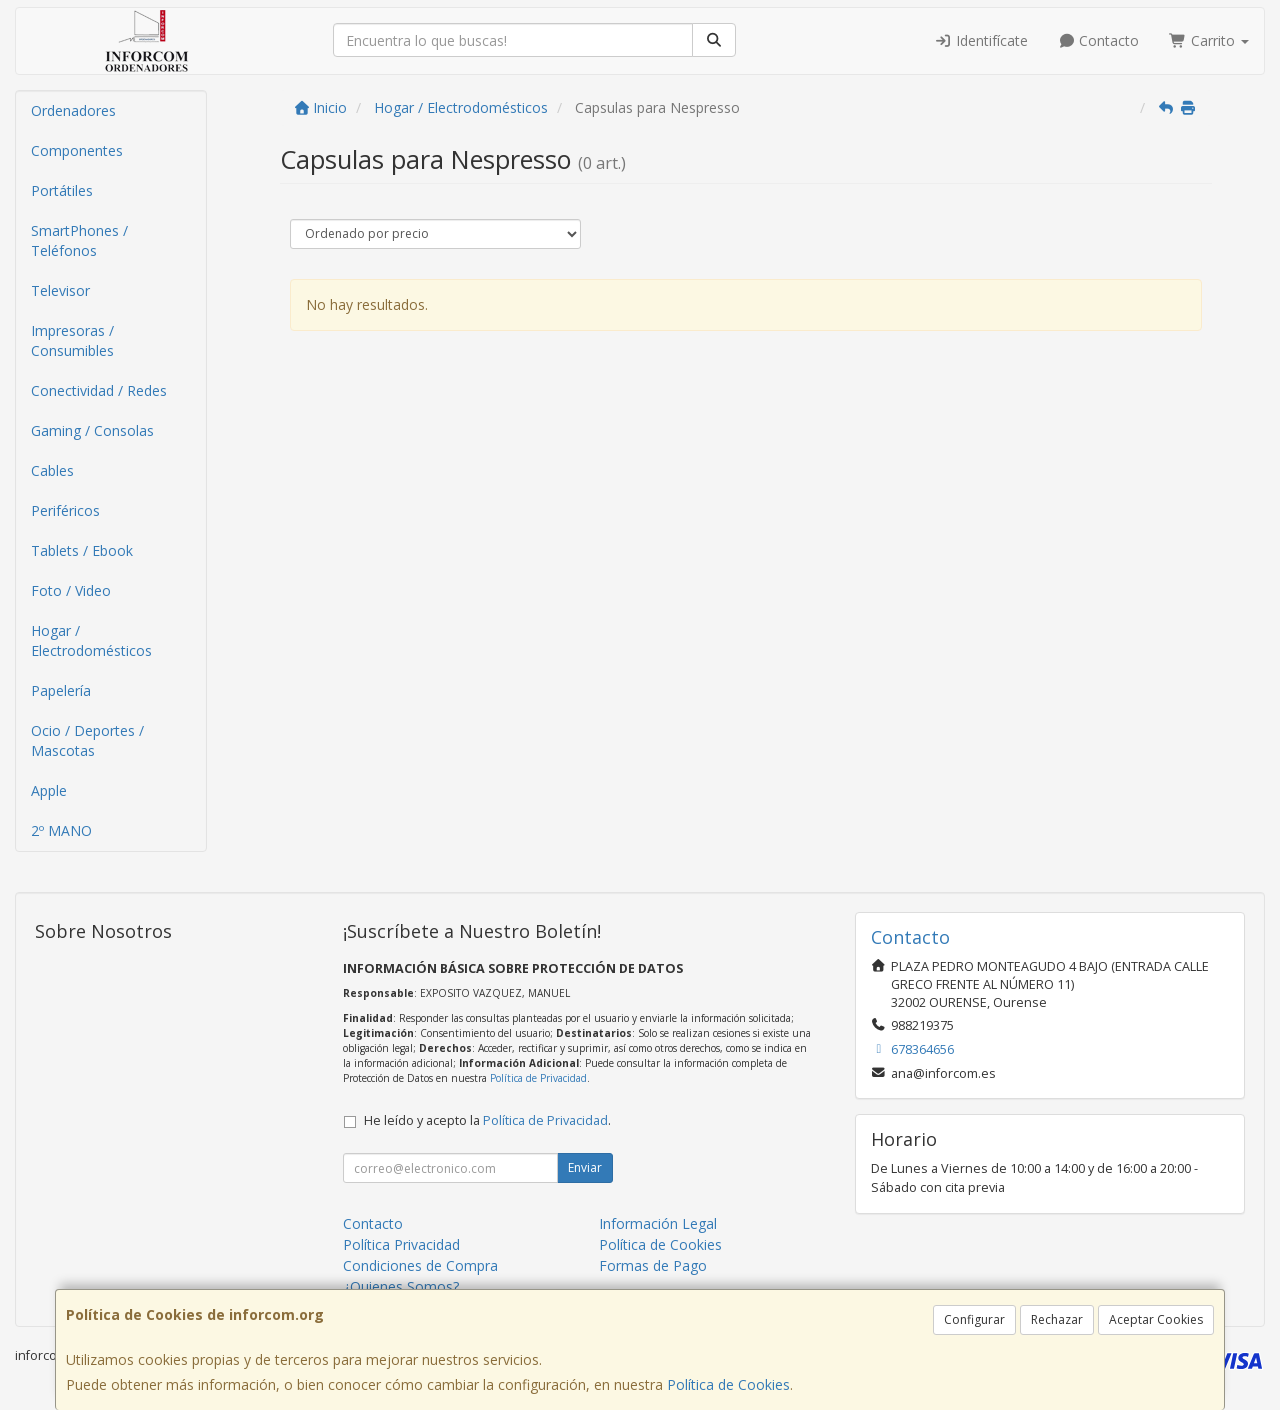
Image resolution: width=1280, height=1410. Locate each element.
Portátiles (62, 190)
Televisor (60, 290)
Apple (49, 790)
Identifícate (981, 40)
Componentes (77, 150)
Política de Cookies (728, 1384)
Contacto (1099, 40)
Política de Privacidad (538, 1078)
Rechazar (1057, 1319)
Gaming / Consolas (92, 430)
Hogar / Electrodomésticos (91, 640)
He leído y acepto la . (487, 1120)
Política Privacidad (401, 1244)
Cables (52, 470)
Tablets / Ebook (82, 550)
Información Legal (658, 1223)
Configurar (974, 1319)
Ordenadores (73, 110)
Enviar (585, 1167)
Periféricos (65, 510)
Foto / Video (71, 590)
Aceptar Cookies (1156, 1319)
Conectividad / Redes (99, 390)
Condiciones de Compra (420, 1265)
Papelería (61, 690)
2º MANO (61, 830)
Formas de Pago (653, 1265)
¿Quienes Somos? (401, 1286)
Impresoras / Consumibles (72, 340)
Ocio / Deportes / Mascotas (87, 740)
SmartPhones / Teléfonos (79, 240)
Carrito (1209, 40)
